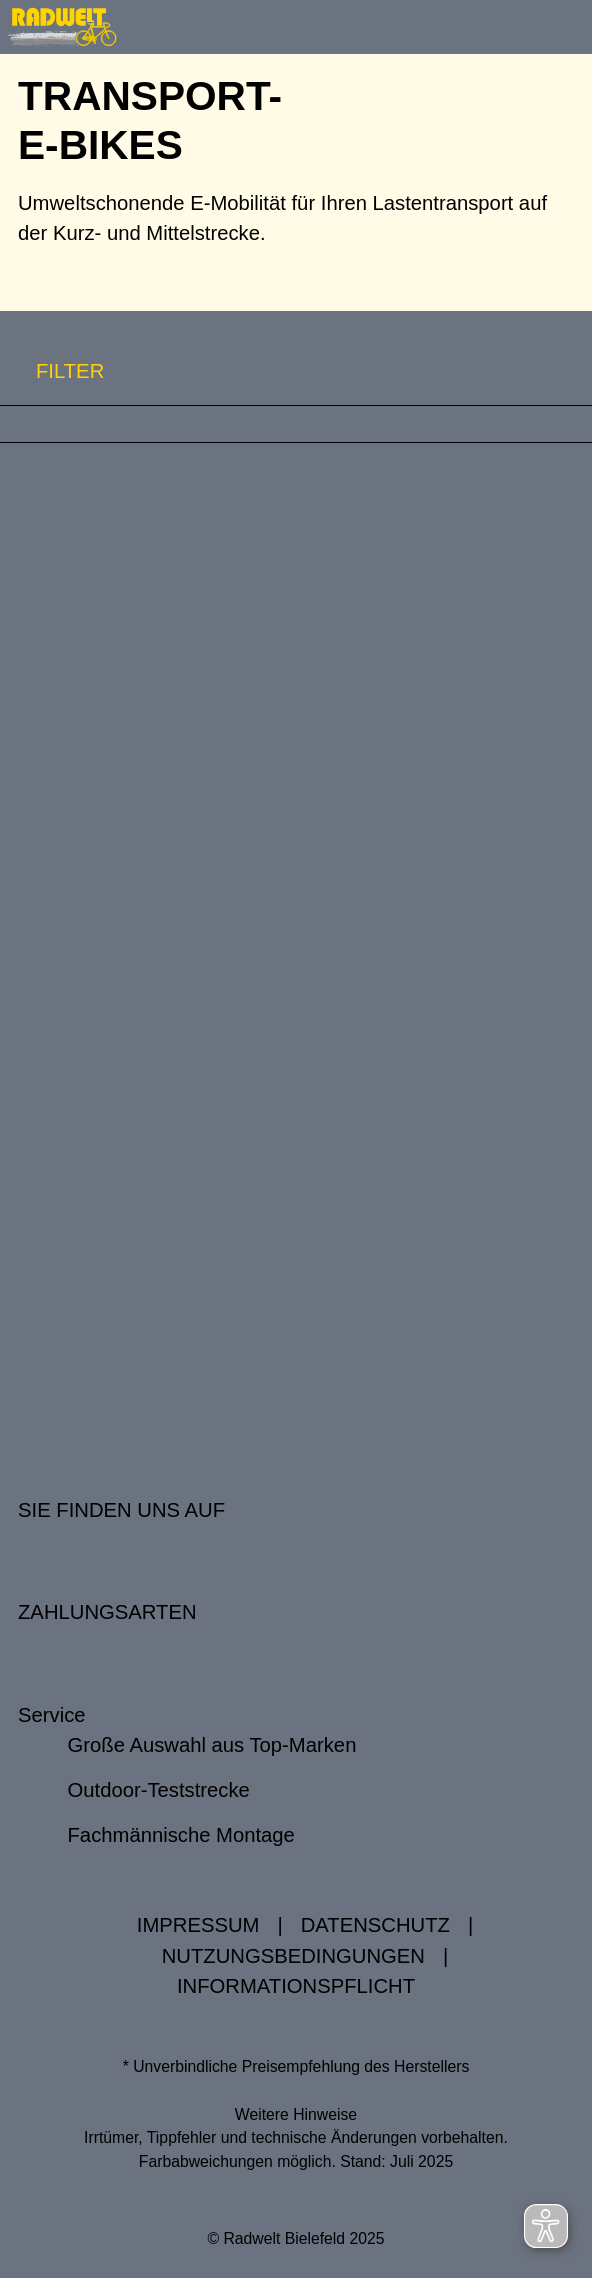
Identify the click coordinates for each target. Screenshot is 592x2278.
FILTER (52, 371)
